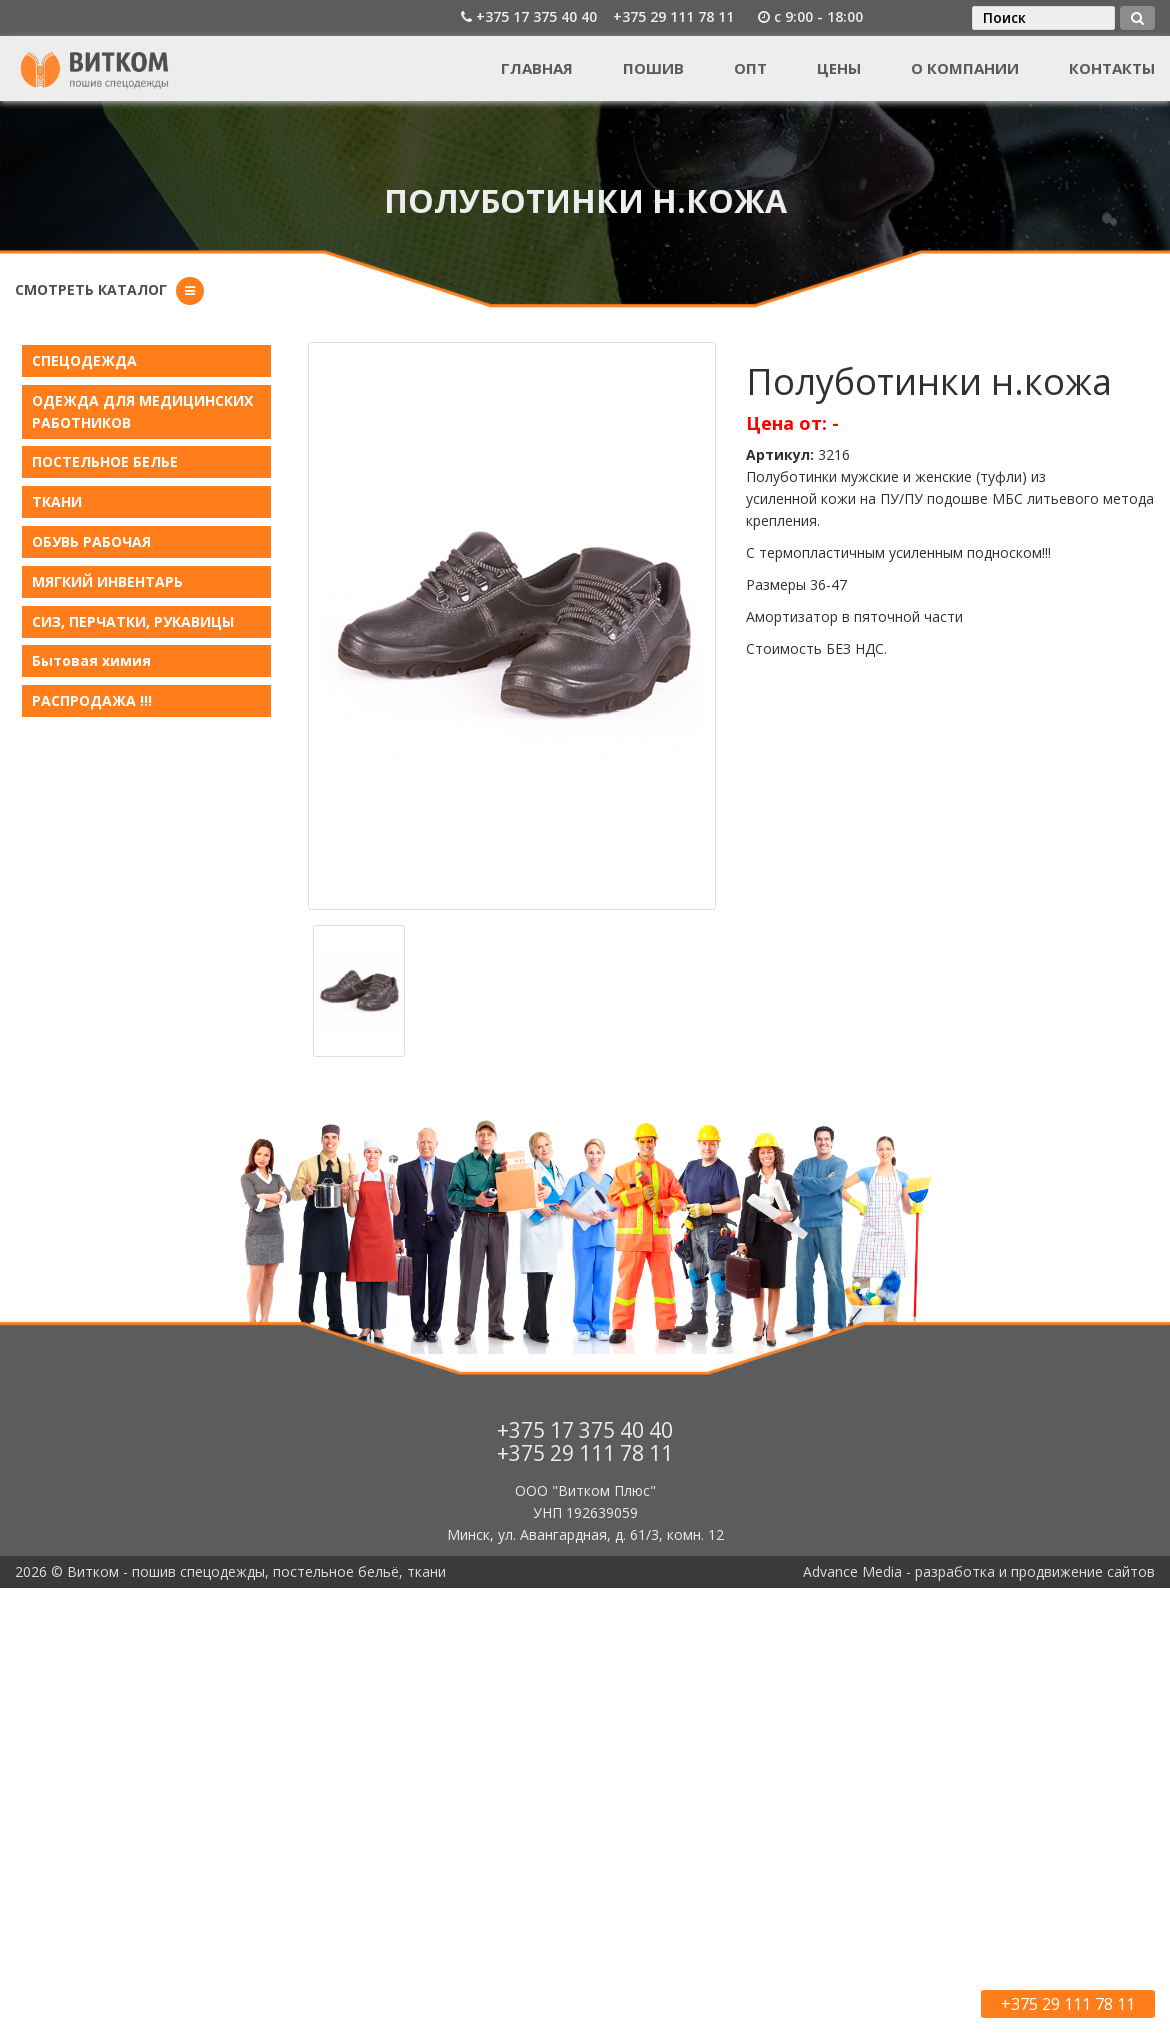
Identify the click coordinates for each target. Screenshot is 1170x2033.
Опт (750, 68)
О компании (965, 68)
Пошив (653, 68)
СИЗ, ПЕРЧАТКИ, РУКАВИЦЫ (133, 621)
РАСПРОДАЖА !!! (92, 700)
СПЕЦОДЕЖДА (84, 360)
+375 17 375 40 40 (536, 16)
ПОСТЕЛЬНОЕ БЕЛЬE (105, 461)
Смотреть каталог (91, 289)
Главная (537, 68)
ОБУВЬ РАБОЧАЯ (91, 541)
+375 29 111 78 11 (673, 16)
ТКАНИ (57, 501)
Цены (839, 68)
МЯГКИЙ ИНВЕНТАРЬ (107, 581)
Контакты (1112, 68)
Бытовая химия (91, 660)
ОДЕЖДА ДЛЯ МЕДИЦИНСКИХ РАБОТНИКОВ (142, 411)
